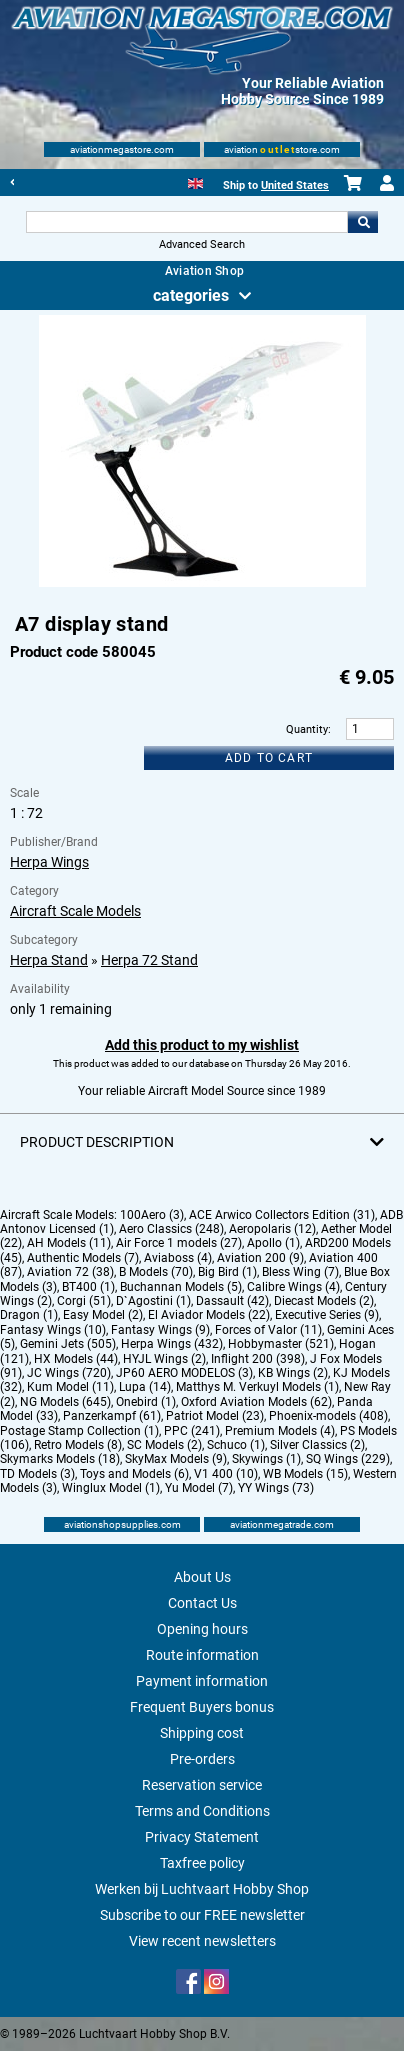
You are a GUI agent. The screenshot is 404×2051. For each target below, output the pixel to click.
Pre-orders (202, 1759)
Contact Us (202, 1603)
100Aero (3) (152, 1215)
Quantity (307, 729)
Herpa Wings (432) (172, 1344)
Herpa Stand (49, 960)
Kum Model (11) (70, 1387)
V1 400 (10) (226, 1474)
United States (295, 185)
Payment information (202, 1681)
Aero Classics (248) (171, 1229)
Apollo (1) (273, 1243)
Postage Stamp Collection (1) (79, 1431)
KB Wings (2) (293, 1373)
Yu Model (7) (199, 1488)
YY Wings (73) (276, 1488)
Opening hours (202, 1629)
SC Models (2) (164, 1445)
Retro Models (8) (78, 1445)
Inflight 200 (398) (258, 1359)
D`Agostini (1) (153, 1301)
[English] (195, 181)
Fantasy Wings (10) (53, 1330)
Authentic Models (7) (83, 1258)
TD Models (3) (37, 1474)
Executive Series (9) (327, 1315)
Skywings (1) (266, 1459)
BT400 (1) (88, 1287)
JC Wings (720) (69, 1373)
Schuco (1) (236, 1445)
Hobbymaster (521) (281, 1344)
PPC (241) (192, 1431)
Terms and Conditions (202, 1811)
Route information (202, 1655)
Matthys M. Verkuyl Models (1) (257, 1387)
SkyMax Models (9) (176, 1459)
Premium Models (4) (280, 1431)
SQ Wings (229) (348, 1459)
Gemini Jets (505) (68, 1344)
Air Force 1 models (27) (179, 1243)
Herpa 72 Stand (149, 960)
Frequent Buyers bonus (202, 1707)
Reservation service (202, 1785)
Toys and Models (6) (134, 1474)
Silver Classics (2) (317, 1445)
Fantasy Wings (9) (160, 1330)
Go (363, 222)
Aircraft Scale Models (75, 911)
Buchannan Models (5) (181, 1287)
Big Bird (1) (227, 1272)
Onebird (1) (146, 1402)
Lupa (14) (145, 1387)
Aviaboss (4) (178, 1258)
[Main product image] (202, 583)
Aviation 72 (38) (70, 1272)
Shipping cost (202, 1733)
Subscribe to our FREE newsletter (202, 1915)
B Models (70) (156, 1272)
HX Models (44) (76, 1359)
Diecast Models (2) (324, 1301)
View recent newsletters (202, 1941)
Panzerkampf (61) (112, 1416)
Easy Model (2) (103, 1315)
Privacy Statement (202, 1837)
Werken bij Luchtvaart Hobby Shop (202, 1889)
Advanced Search (202, 244)
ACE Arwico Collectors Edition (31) (282, 1215)
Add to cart (269, 758)
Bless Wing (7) (300, 1272)
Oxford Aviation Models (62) (256, 1402)
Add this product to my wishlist (202, 1045)
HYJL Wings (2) (164, 1359)
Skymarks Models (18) (60, 1459)
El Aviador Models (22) (209, 1315)
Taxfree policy (202, 1863)
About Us (202, 1577)
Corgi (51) (84, 1301)
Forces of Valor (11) (268, 1330)
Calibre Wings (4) (293, 1287)
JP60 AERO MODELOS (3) (184, 1373)
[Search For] (187, 222)
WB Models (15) (305, 1474)
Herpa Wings (49, 862)
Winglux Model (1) (111, 1488)
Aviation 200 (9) (260, 1258)
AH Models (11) (69, 1243)
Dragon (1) (29, 1315)
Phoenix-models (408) (328, 1416)
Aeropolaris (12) (272, 1229)
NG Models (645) (65, 1402)
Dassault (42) (232, 1301)
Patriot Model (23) (215, 1416)
